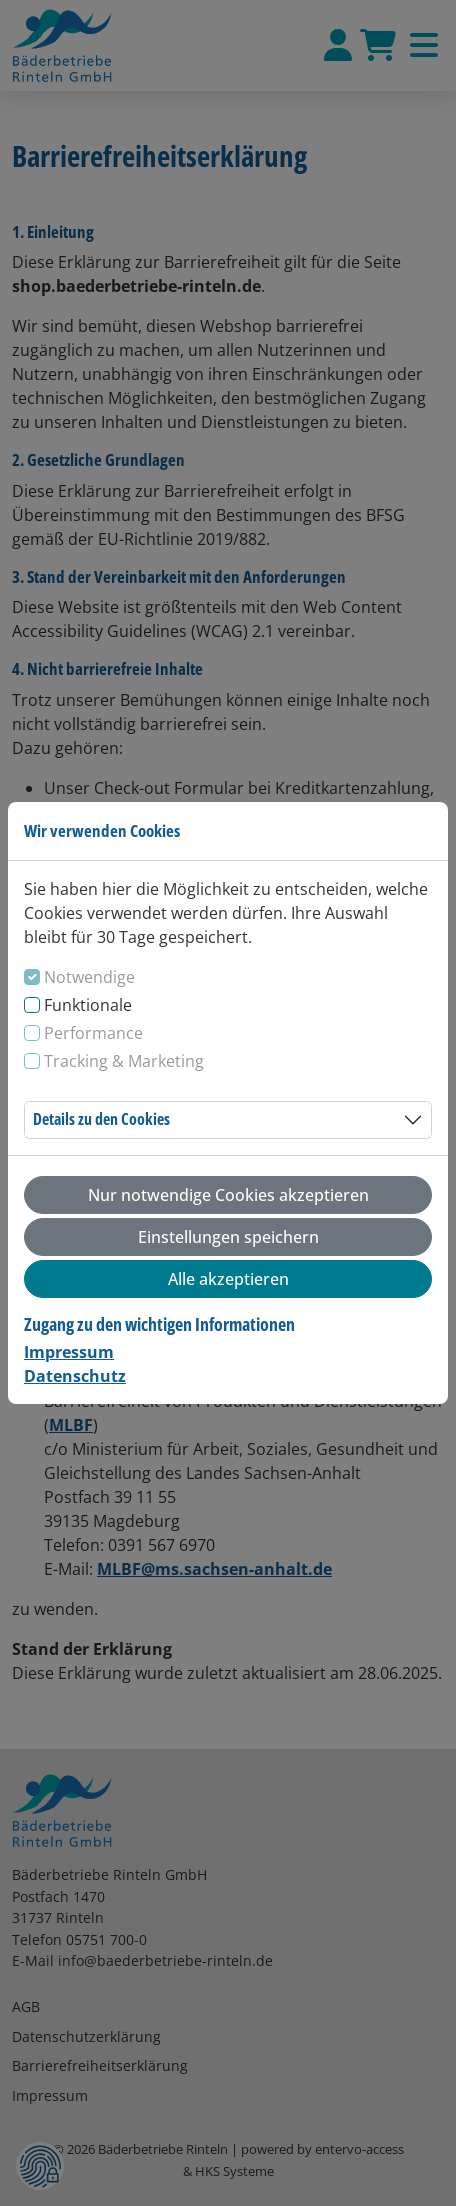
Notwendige (89, 977)
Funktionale (88, 1005)
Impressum (69, 1352)
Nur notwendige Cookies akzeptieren (228, 1195)
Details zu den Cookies (101, 1119)
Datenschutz (75, 1376)
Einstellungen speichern (228, 1237)
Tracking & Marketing (124, 1061)
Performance (93, 1033)
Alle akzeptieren (228, 1279)
